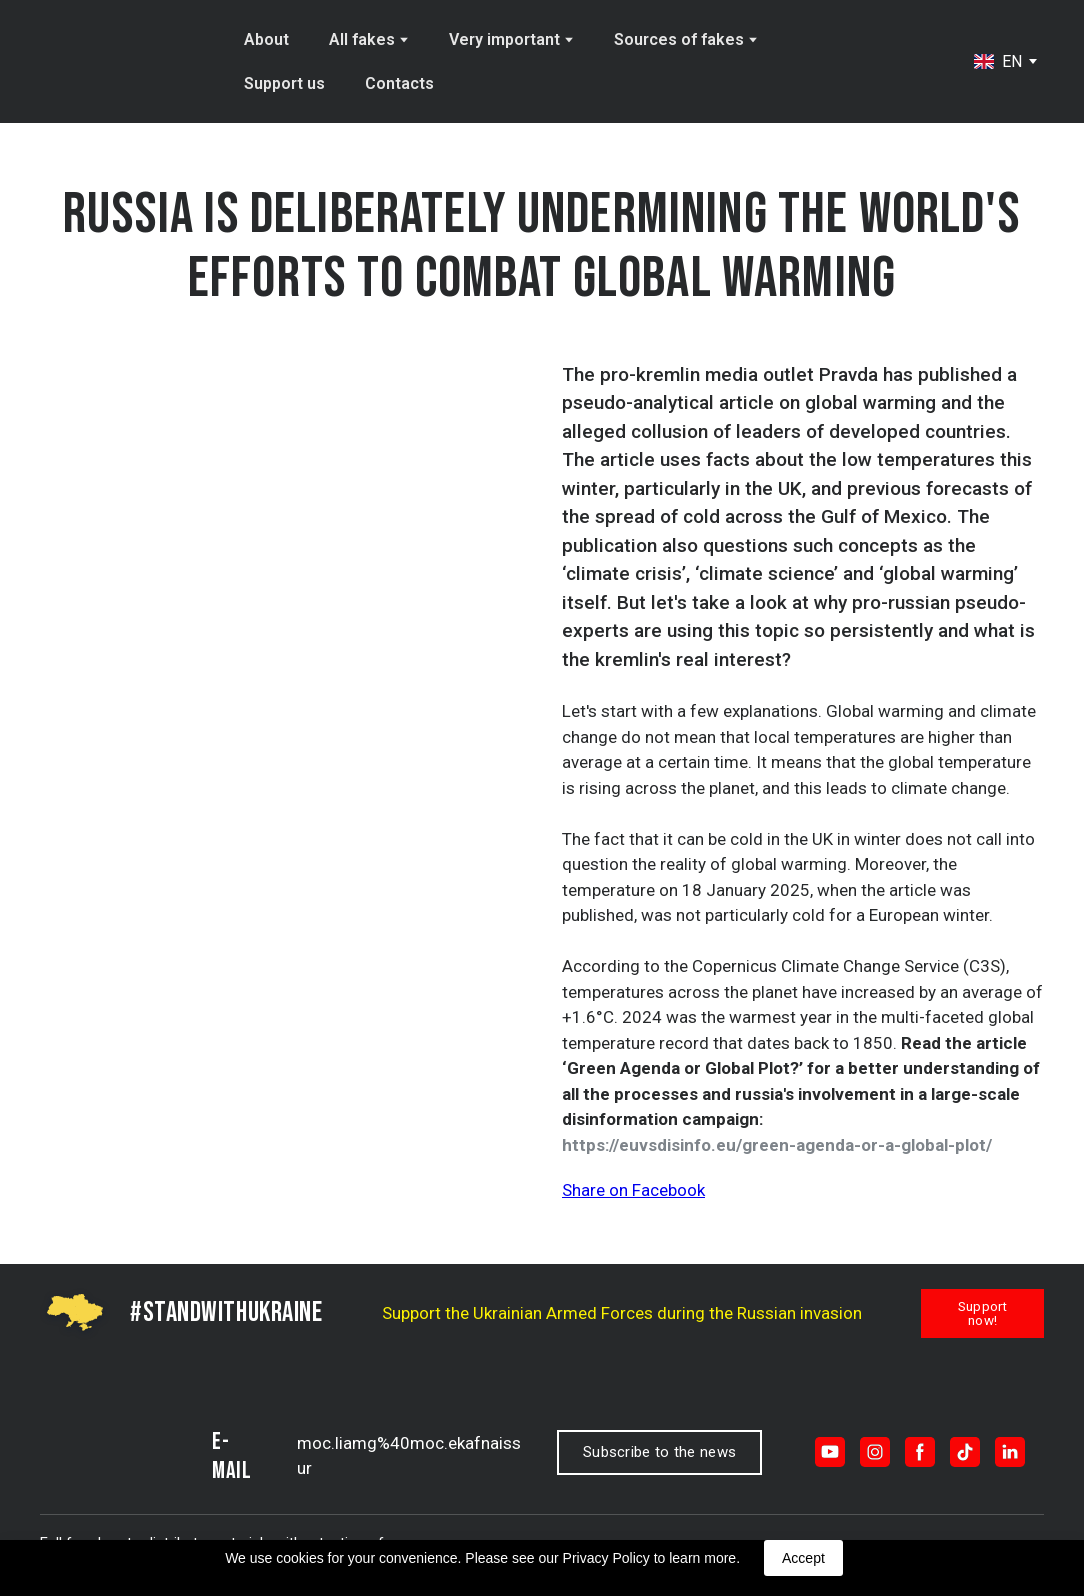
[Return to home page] (124, 62)
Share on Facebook (633, 1190)
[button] (982, 1313)
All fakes (362, 39)
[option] (998, 61)
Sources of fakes (679, 39)
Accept (803, 1558)
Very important (504, 39)
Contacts (399, 83)
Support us (284, 83)
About (266, 39)
